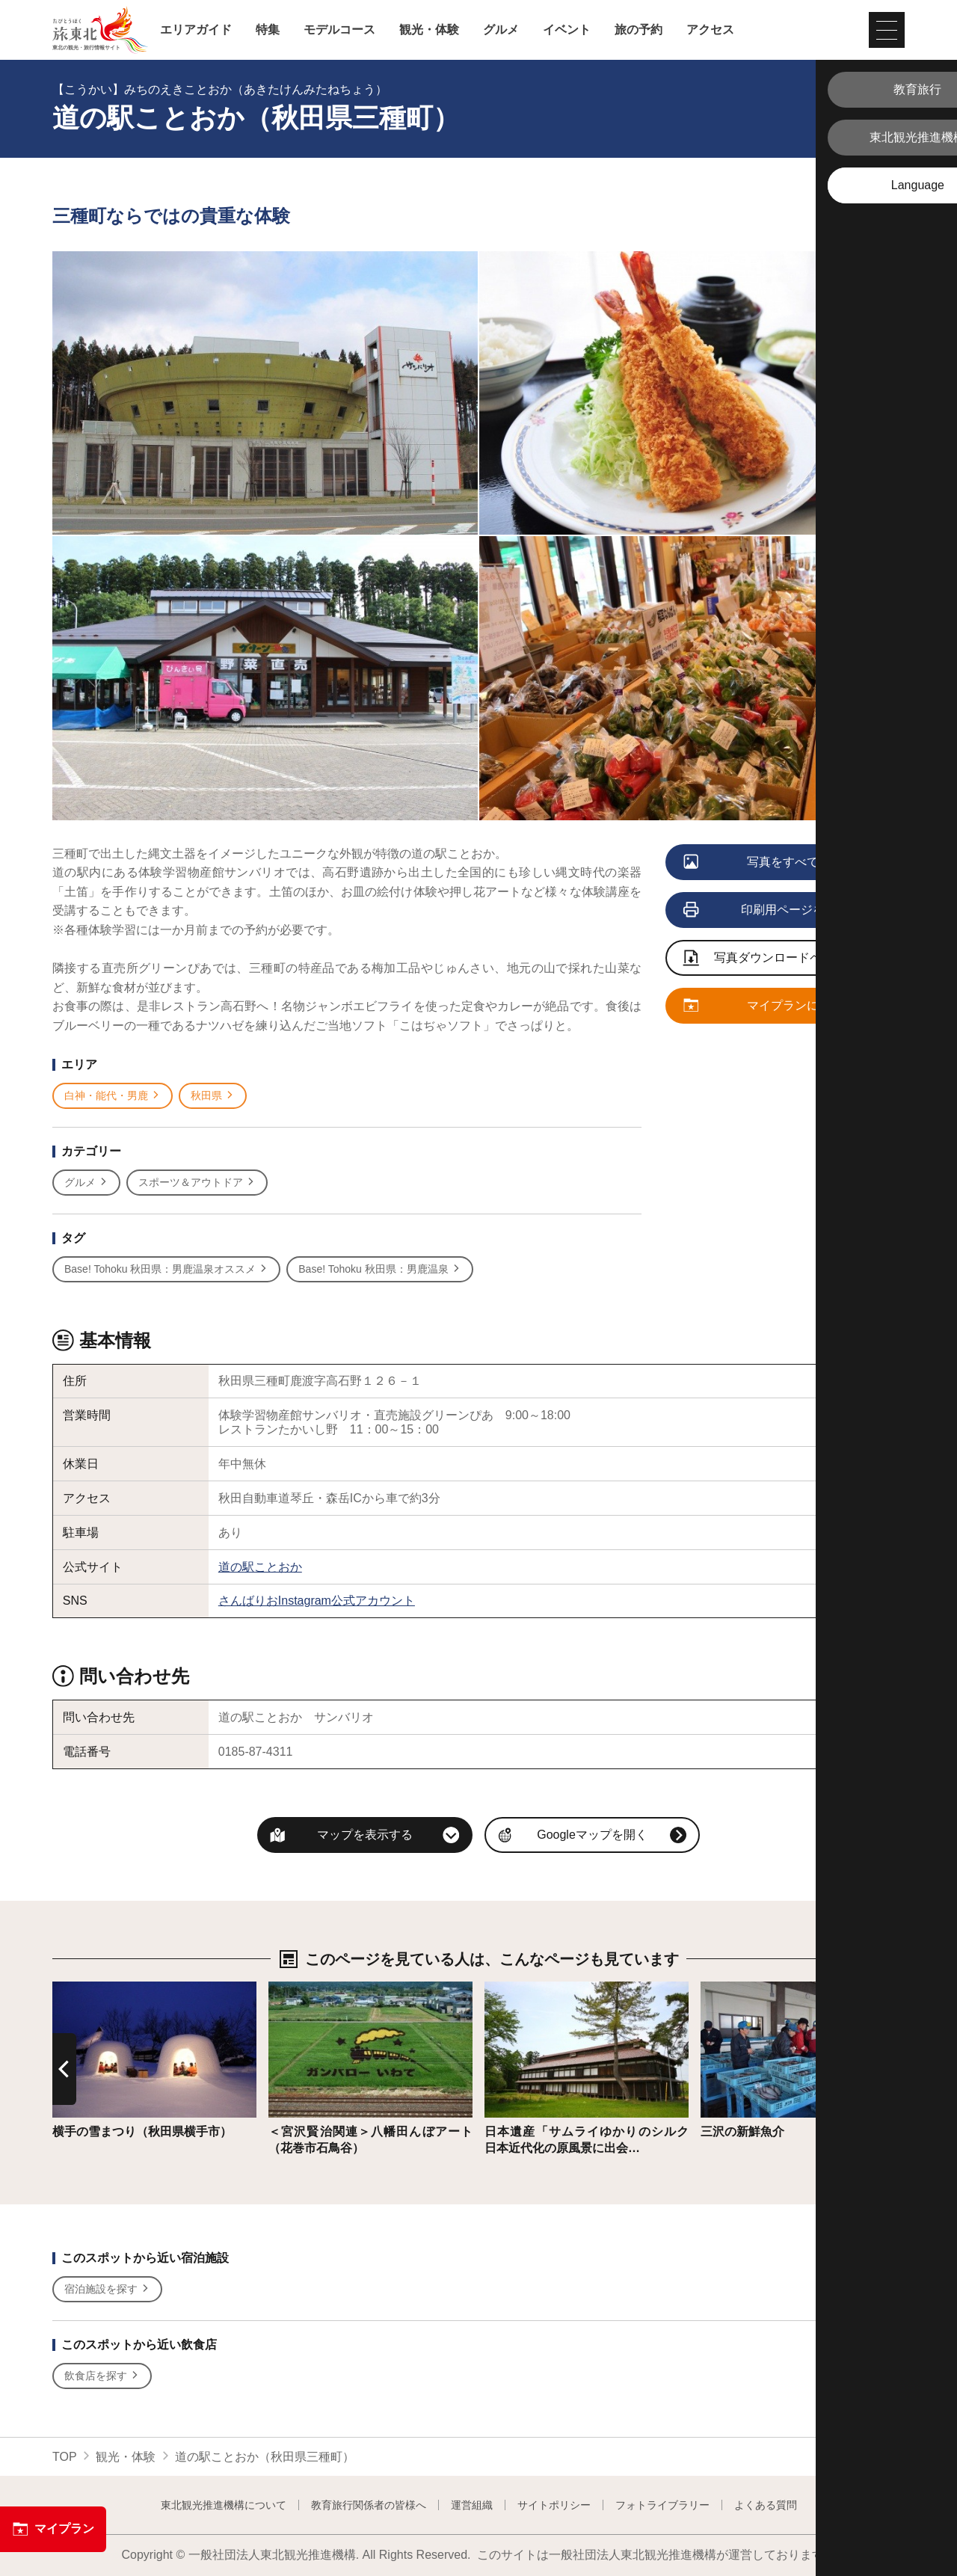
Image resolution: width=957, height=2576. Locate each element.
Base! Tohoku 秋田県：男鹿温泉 (379, 1269)
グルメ (501, 30)
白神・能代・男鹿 (112, 1095)
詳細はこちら (88, 1988)
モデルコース (339, 30)
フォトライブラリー (662, 2505)
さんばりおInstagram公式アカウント (316, 1600)
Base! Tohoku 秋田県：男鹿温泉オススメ (166, 1269)
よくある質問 (765, 2505)
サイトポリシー (554, 2505)
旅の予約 (638, 30)
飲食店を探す (102, 2376)
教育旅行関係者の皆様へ (368, 2505)
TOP (64, 2456)
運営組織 (472, 2505)
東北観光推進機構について (223, 2505)
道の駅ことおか (260, 1567)
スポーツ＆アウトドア (197, 1182)
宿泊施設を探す (107, 2289)
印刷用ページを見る (767, 910)
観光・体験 (429, 30)
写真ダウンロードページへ (771, 959)
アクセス (710, 30)
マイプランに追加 (764, 1006)
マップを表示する (365, 1834)
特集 (268, 30)
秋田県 (213, 1095)
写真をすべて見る (764, 862)
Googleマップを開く (592, 1834)
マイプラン (53, 2529)
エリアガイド (196, 30)
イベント (567, 30)
